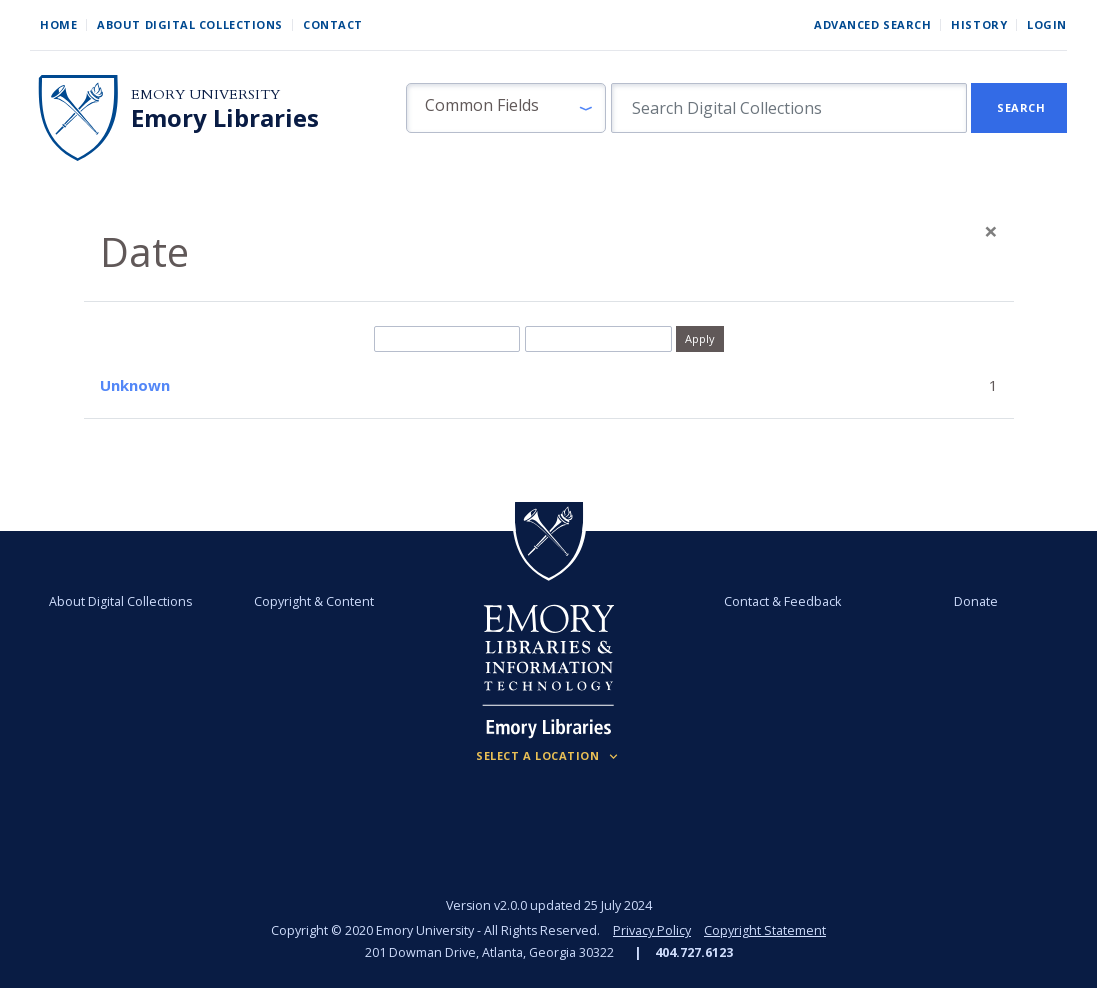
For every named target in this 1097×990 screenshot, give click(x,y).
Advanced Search (872, 24)
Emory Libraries (225, 118)
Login (1047, 24)
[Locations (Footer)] (548, 756)
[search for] (789, 108)
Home (58, 24)
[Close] (991, 231)
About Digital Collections (190, 24)
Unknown (135, 385)
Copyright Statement (765, 930)
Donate (976, 601)
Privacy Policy (652, 930)
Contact (333, 24)
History (979, 24)
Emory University (205, 94)
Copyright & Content (315, 601)
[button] (506, 108)
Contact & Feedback (782, 601)
